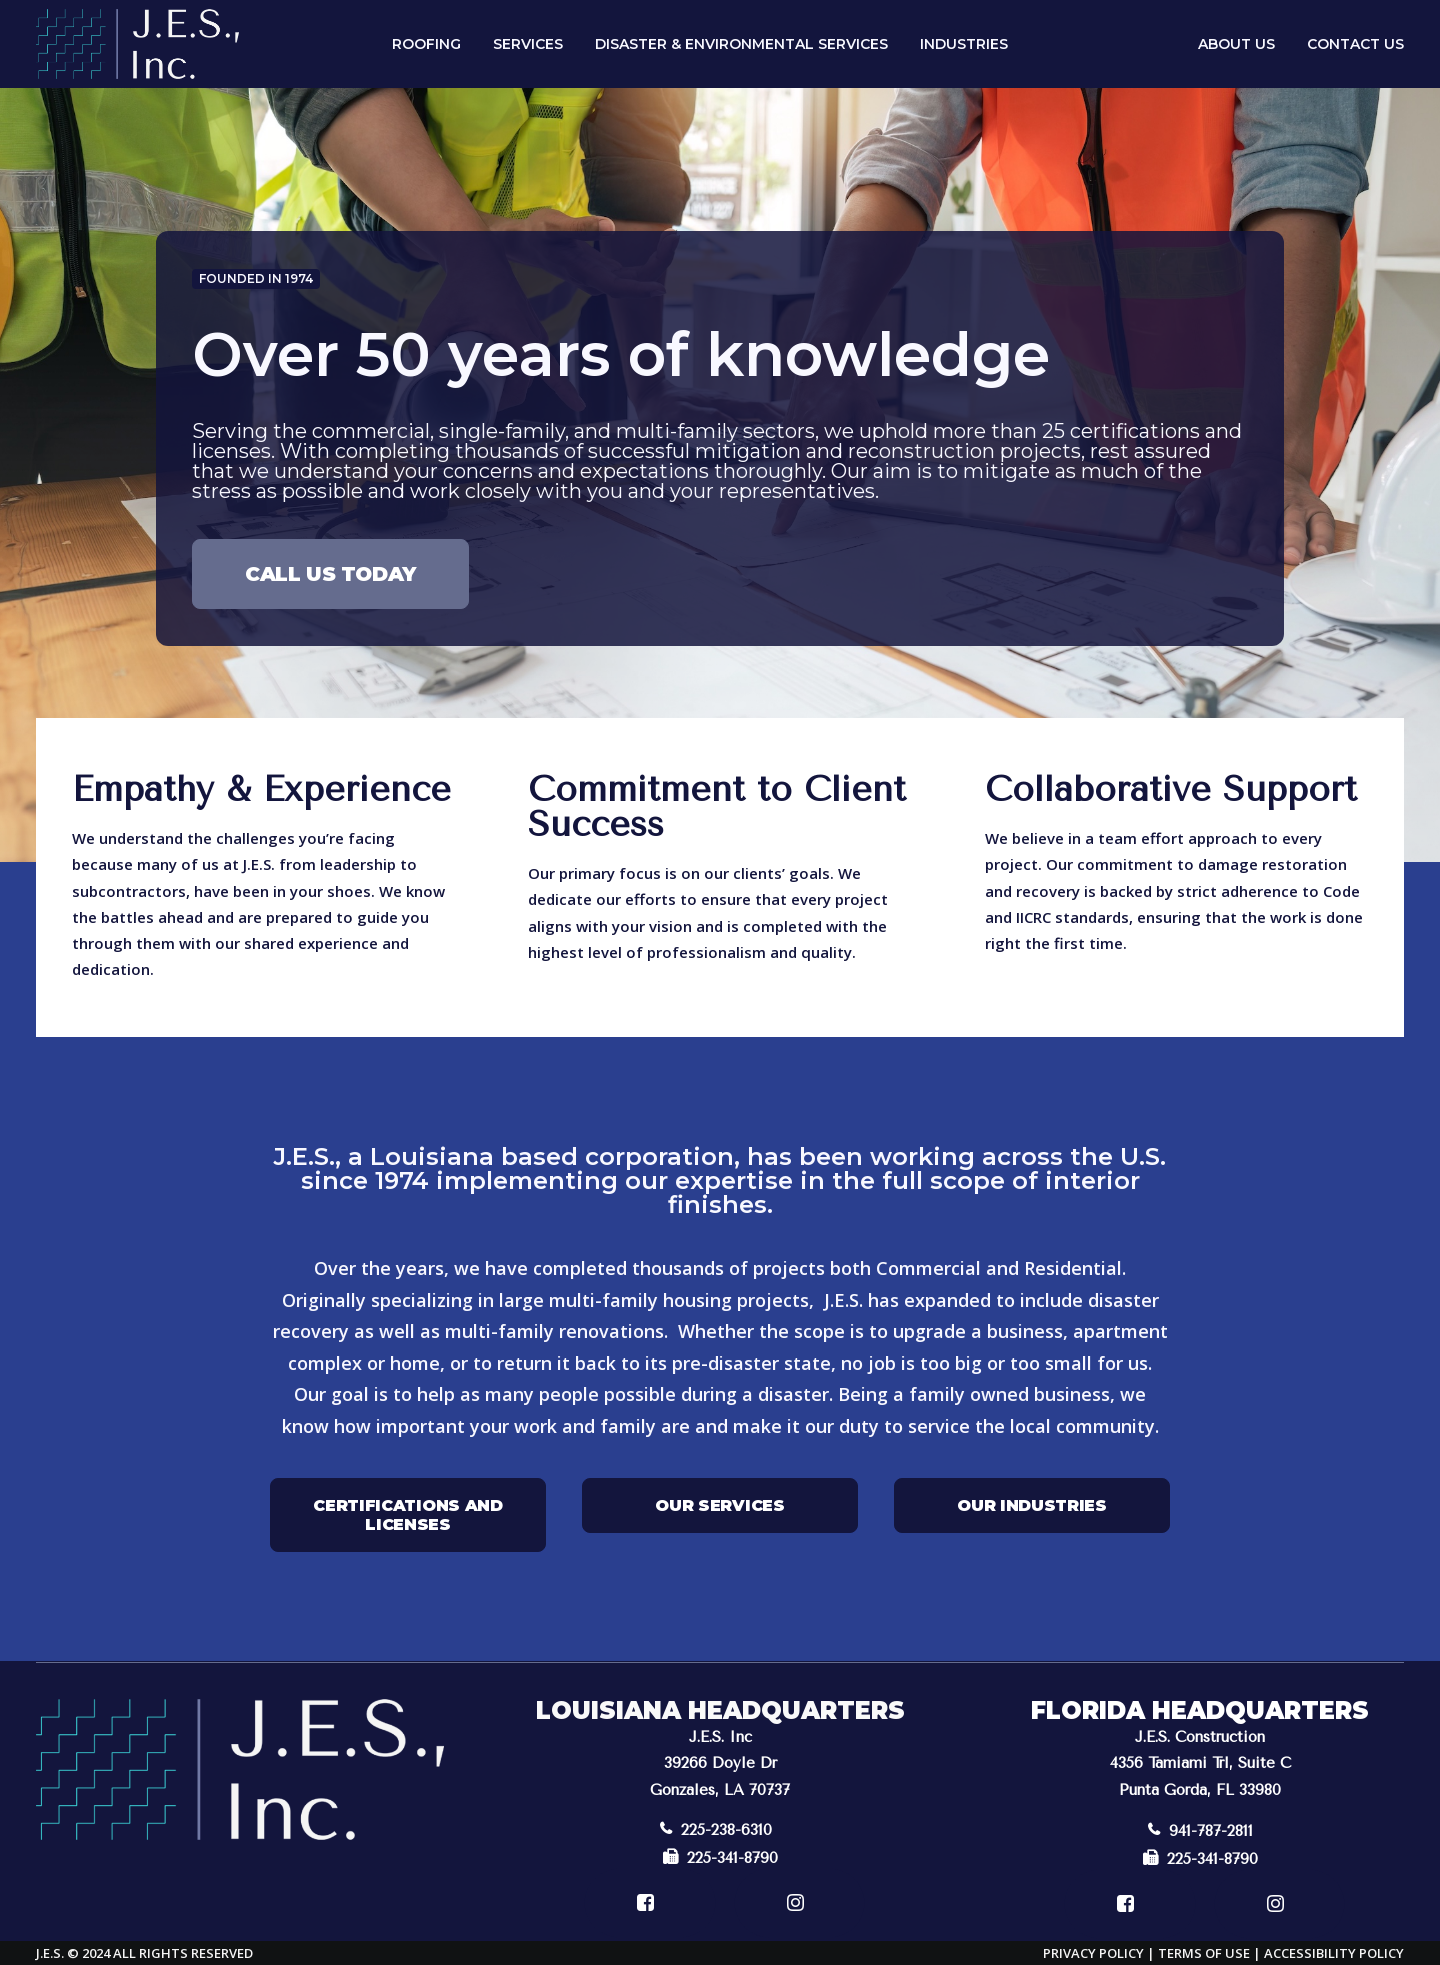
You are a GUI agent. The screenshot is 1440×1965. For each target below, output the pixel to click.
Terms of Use (1204, 1952)
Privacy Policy (1093, 1952)
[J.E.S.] (137, 44)
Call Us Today (330, 574)
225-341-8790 (720, 1857)
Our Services (719, 1504)
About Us (1236, 44)
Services (528, 44)
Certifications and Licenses (410, 1514)
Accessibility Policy (1334, 1952)
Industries (964, 44)
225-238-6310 (716, 1829)
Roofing (426, 44)
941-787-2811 (1200, 1830)
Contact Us (1355, 44)
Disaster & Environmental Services (741, 44)
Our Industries (1032, 1504)
